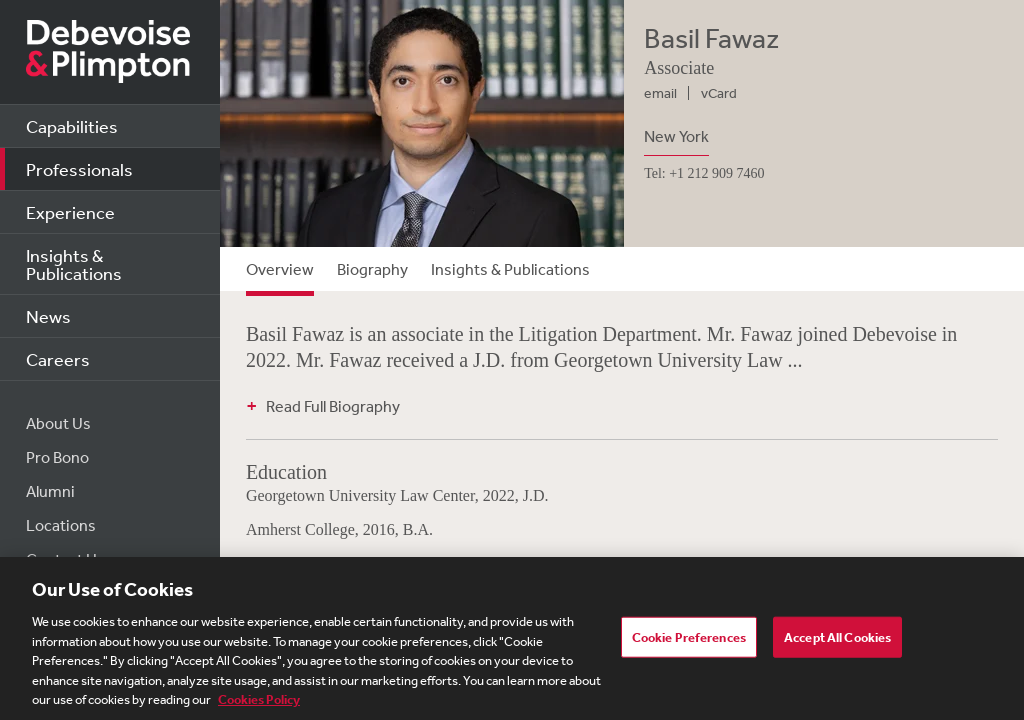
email (660, 93)
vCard (719, 93)
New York (676, 136)
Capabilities (72, 126)
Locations (61, 525)
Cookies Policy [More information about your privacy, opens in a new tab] (259, 700)
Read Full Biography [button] (333, 406)
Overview (280, 269)
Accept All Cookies (837, 637)
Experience (70, 212)
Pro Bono (57, 457)
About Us (58, 423)
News (48, 316)
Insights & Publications (74, 264)
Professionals (79, 169)
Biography (372, 269)
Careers (58, 359)
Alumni (50, 491)
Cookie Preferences (689, 637)
